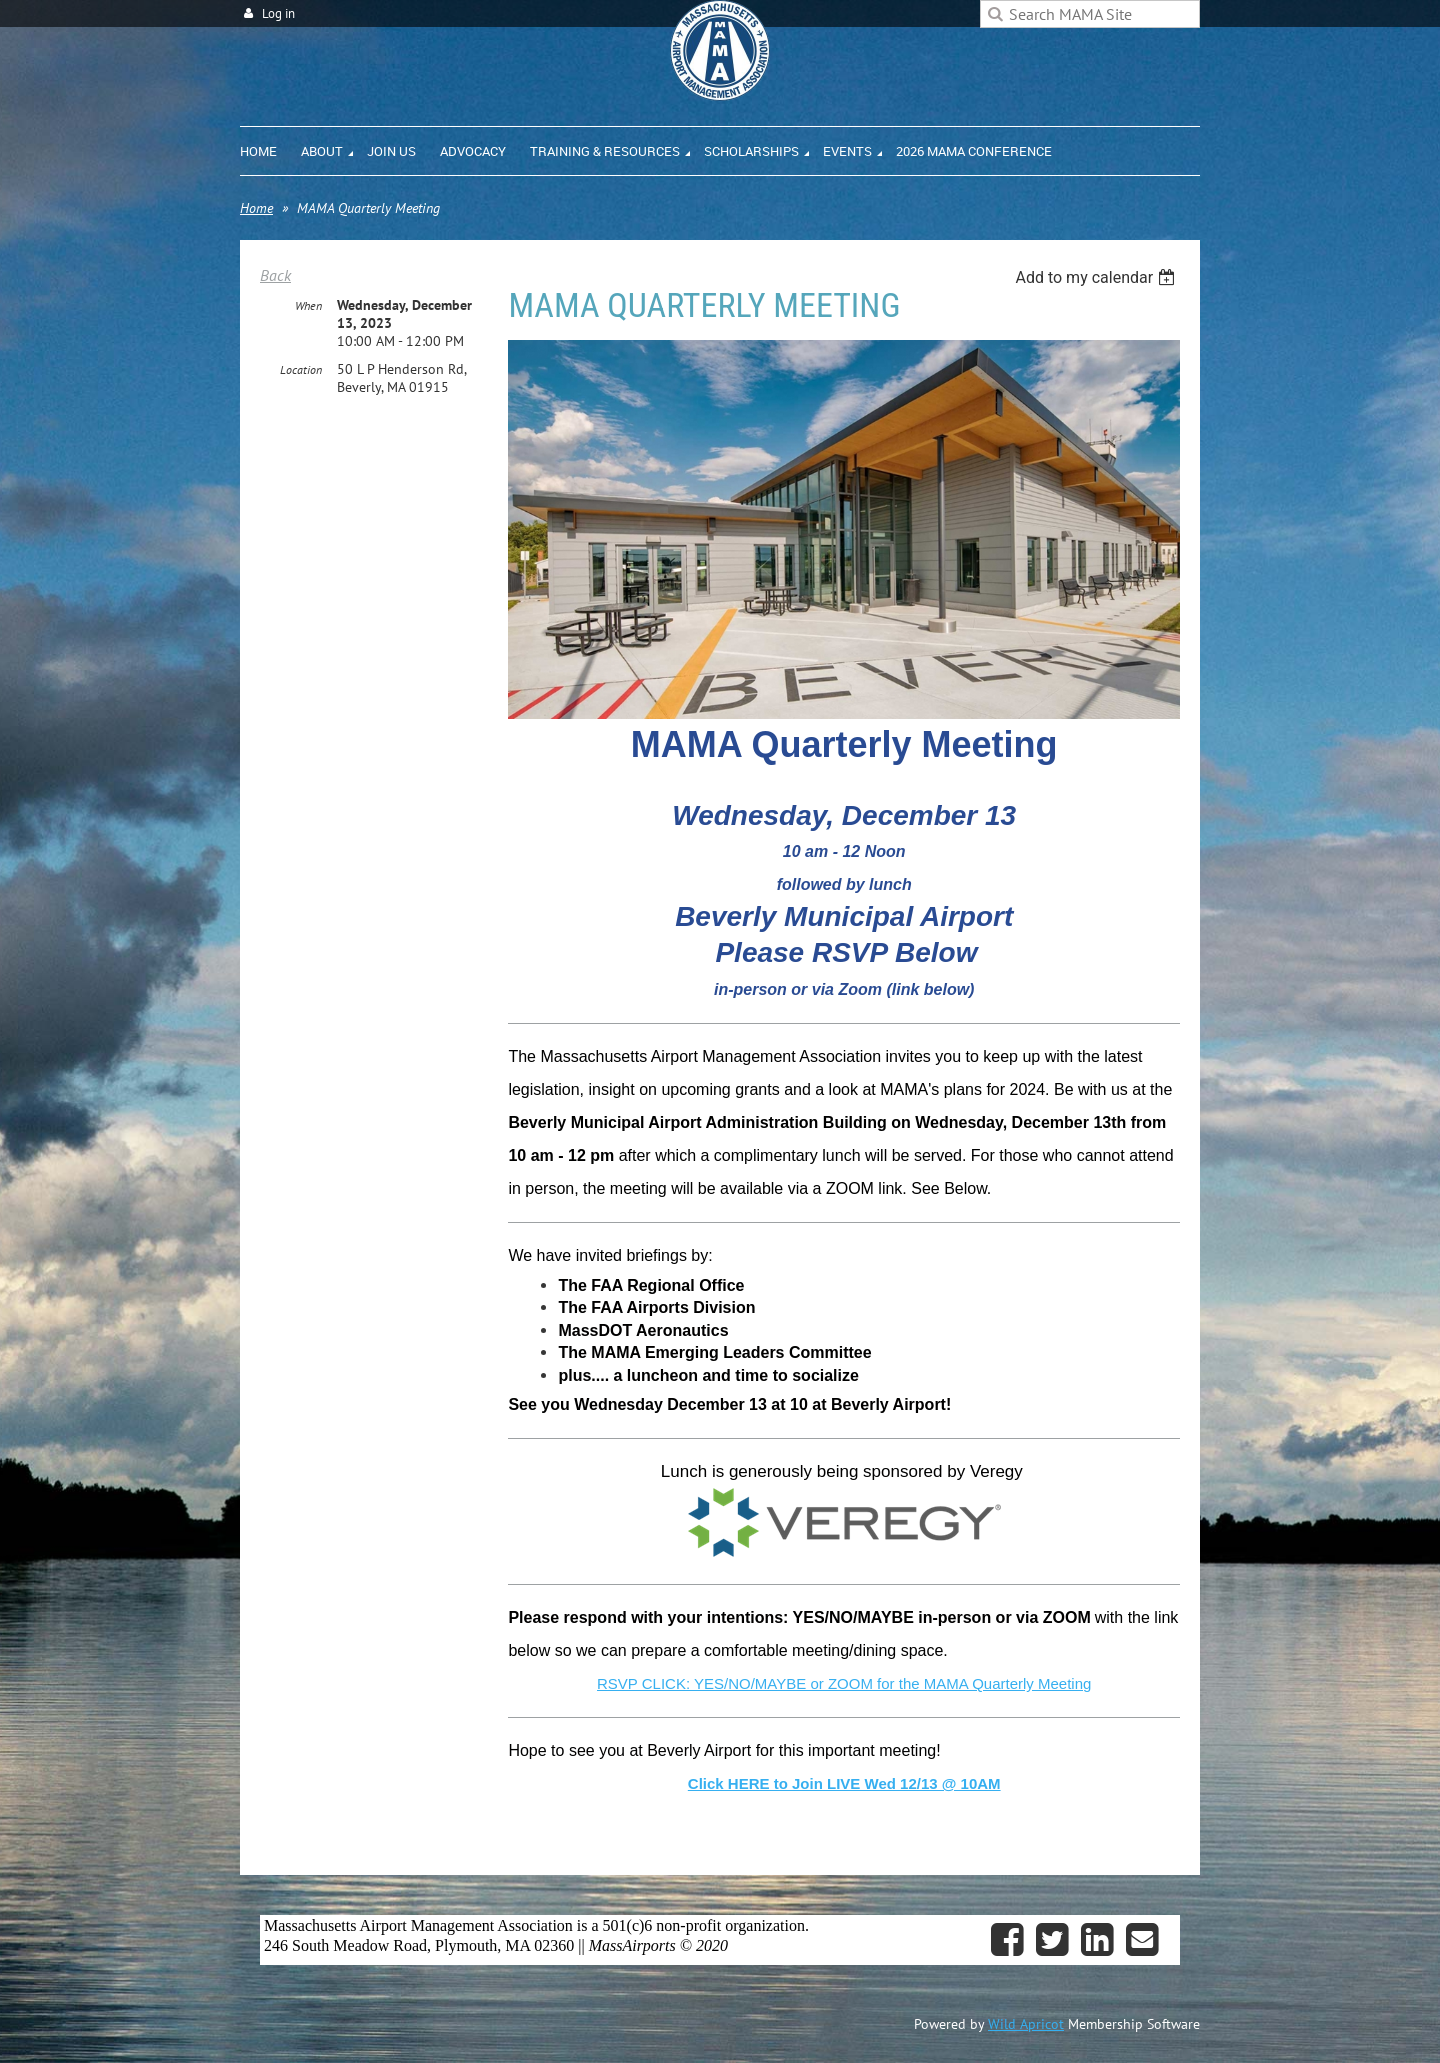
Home (256, 208)
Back (275, 275)
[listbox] (1097, 277)
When (308, 305)
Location (301, 369)
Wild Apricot (1026, 2024)
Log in (278, 13)
